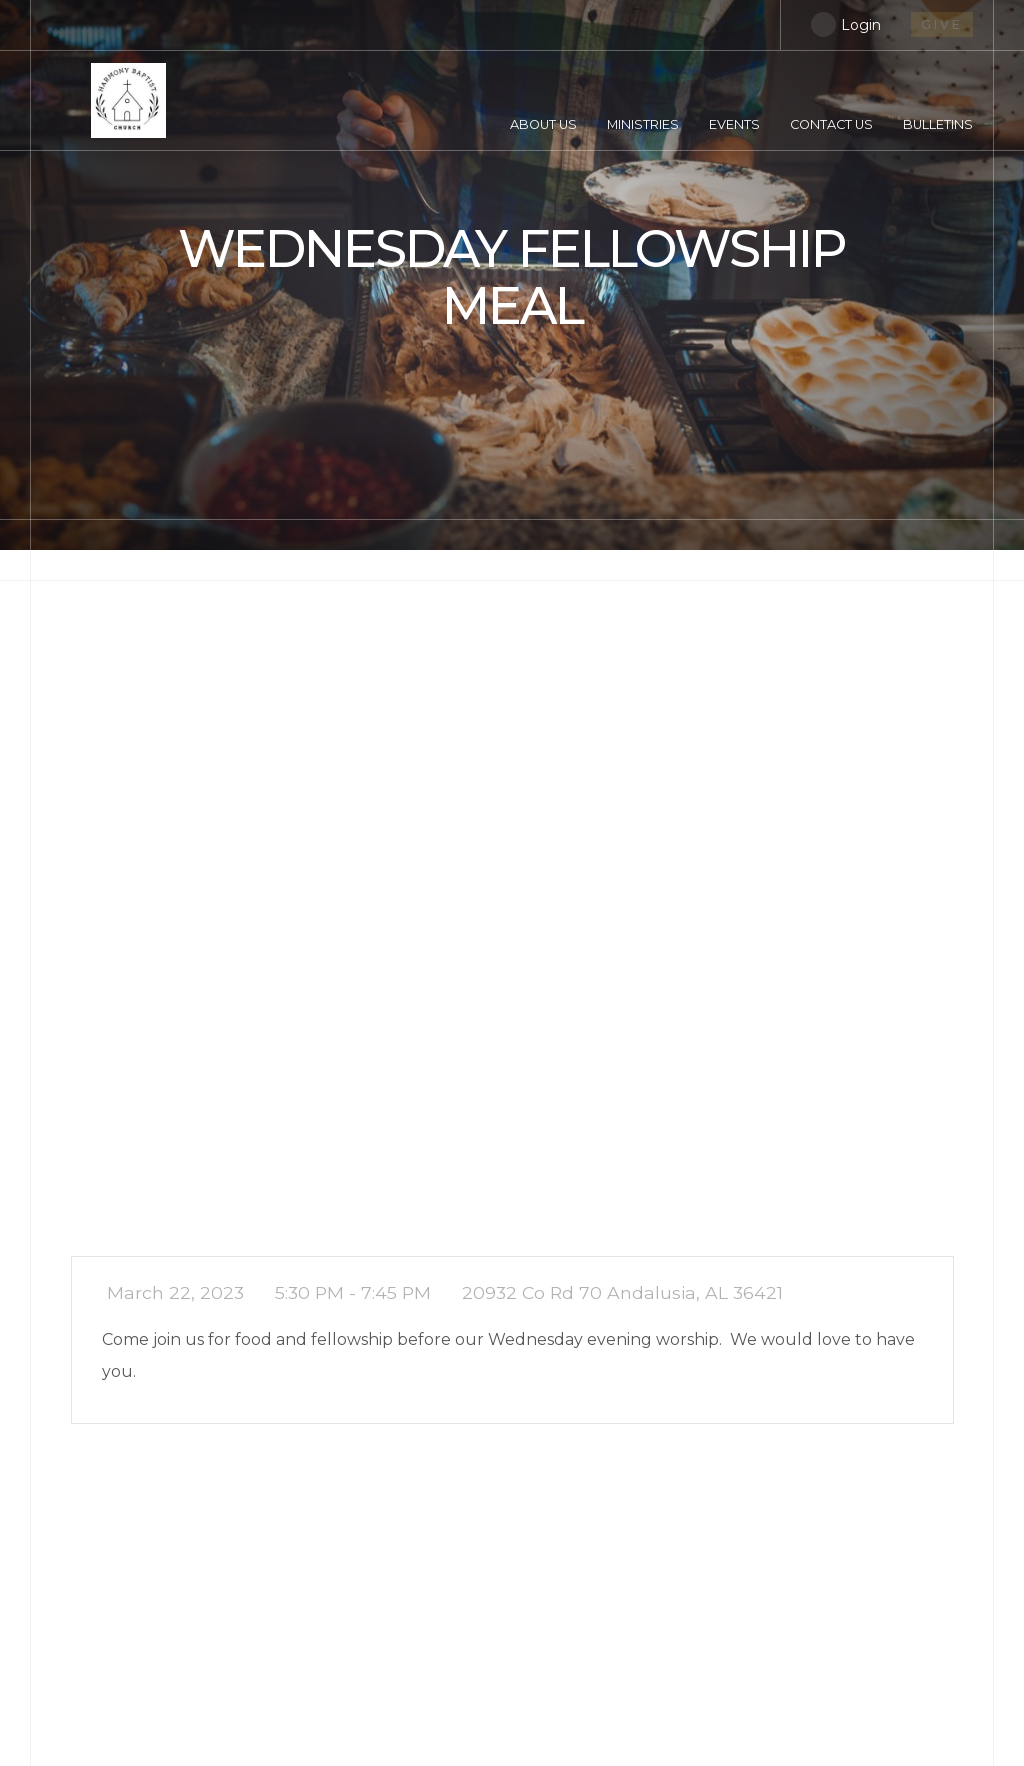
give (942, 24)
